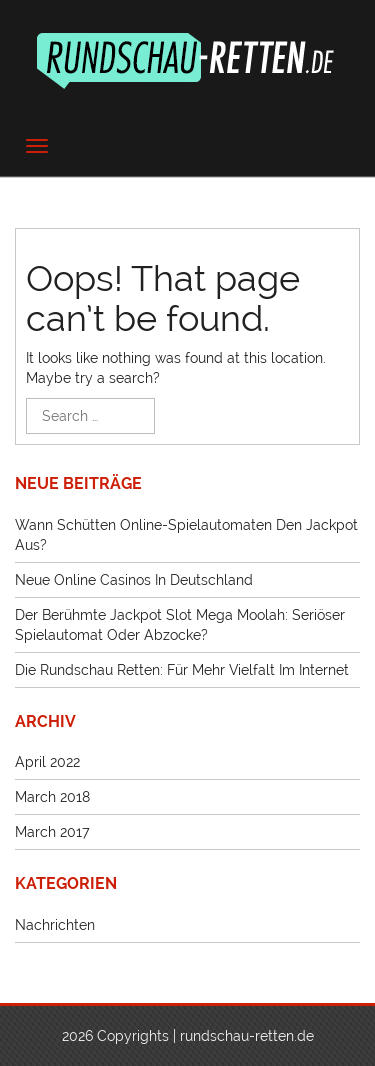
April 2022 (47, 762)
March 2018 (52, 797)
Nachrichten (55, 925)
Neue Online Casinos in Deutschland (134, 580)
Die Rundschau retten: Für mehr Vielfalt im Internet (182, 670)
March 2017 (52, 832)
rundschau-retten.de (247, 1036)
